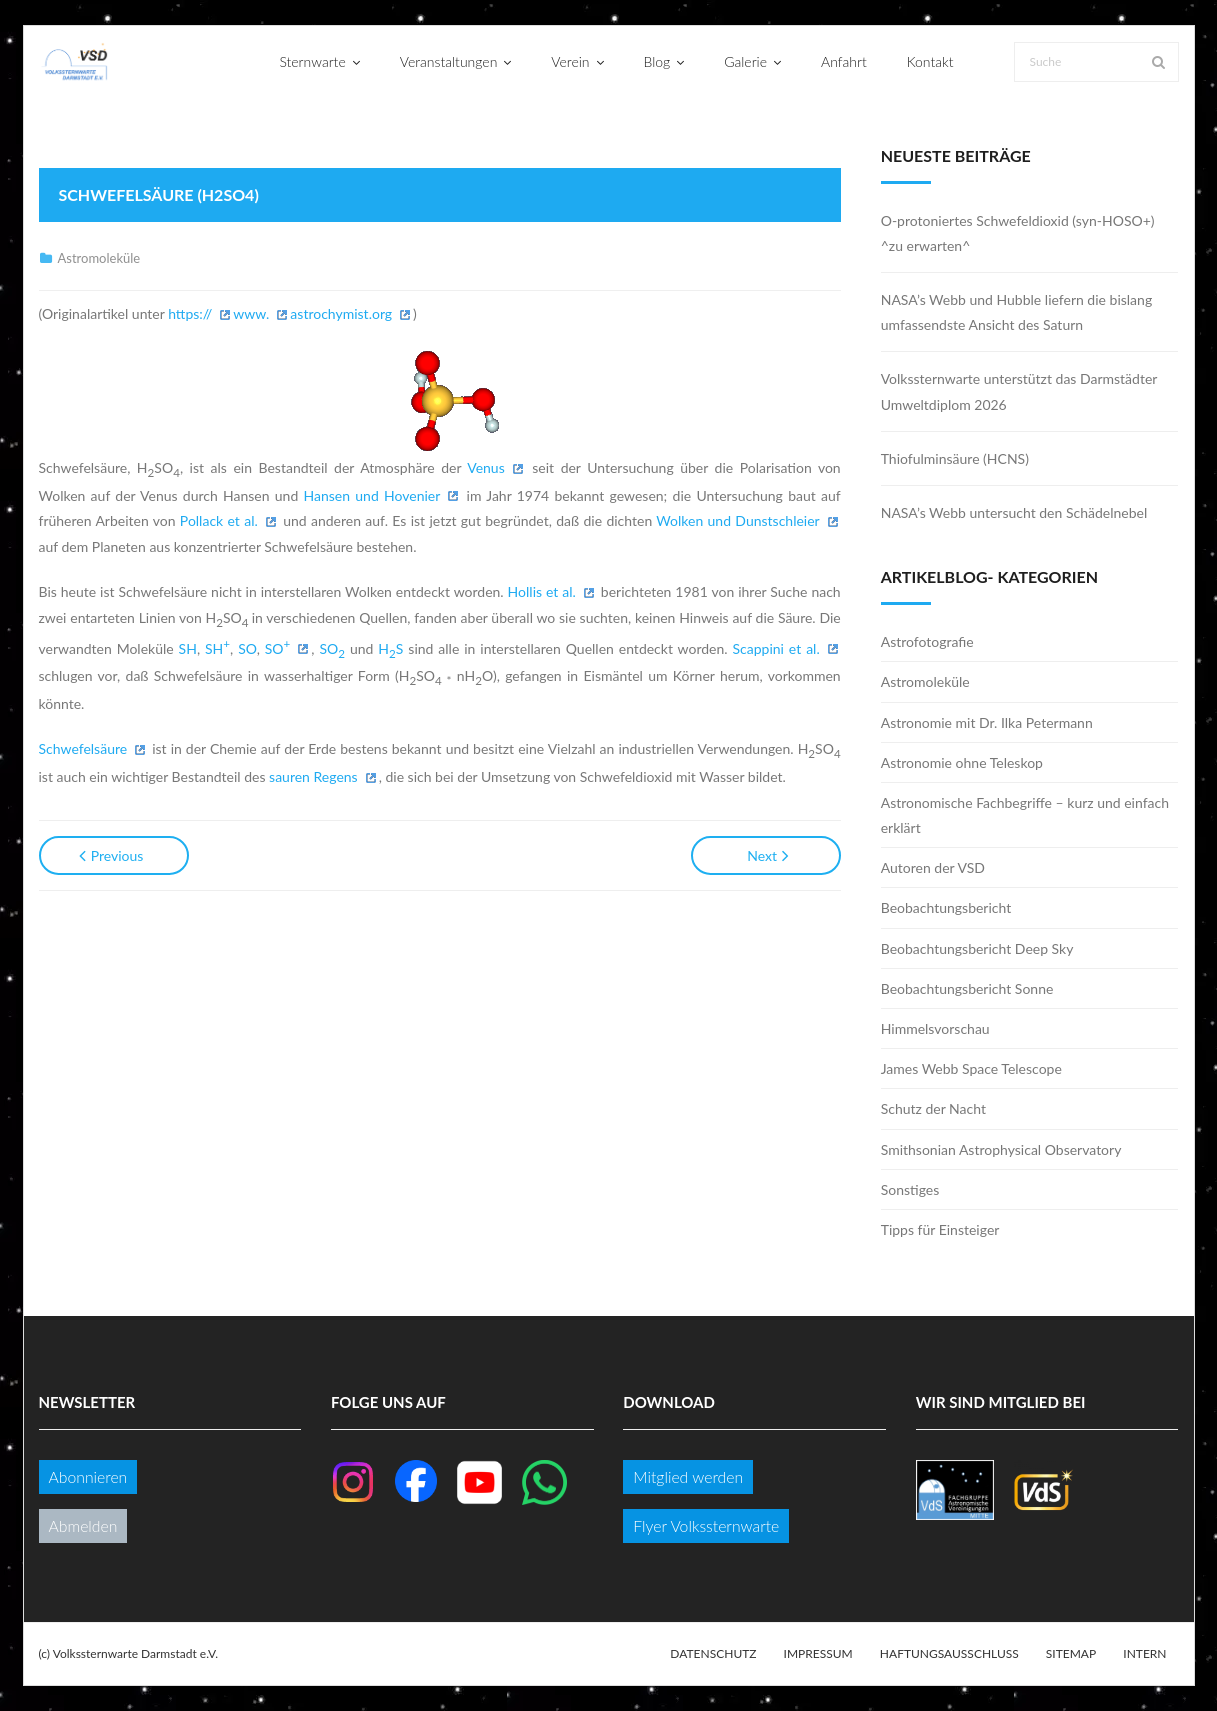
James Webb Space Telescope (971, 1068)
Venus (486, 467)
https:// (190, 313)
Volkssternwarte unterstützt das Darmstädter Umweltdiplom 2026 (1019, 391)
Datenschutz (713, 1653)
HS (390, 648)
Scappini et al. (776, 648)
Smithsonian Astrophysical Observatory (1001, 1149)
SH (188, 648)
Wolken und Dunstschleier (737, 520)
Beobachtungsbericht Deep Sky (977, 948)
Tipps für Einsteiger (940, 1229)
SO (247, 648)
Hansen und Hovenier (372, 495)
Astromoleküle (99, 258)
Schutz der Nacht (933, 1108)
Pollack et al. (219, 520)
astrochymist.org (341, 313)
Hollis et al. (542, 591)
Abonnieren (88, 1476)
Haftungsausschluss (949, 1653)
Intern (1144, 1653)
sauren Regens (313, 776)
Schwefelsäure (83, 748)
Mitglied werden (688, 1476)
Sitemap (1071, 1653)
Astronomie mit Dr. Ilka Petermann (987, 722)
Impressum (818, 1653)
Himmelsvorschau (935, 1028)
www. (251, 313)
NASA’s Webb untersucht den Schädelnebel (1014, 512)
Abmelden (83, 1525)
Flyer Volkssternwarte (706, 1525)
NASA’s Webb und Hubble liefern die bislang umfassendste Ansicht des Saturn (1016, 312)
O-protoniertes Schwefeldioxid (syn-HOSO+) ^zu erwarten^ (1018, 233)
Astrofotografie (927, 641)
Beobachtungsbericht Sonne (967, 988)
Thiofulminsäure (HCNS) (955, 458)
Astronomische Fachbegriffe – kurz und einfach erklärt (1025, 815)
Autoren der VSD (933, 867)
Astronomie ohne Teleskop (962, 762)
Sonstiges (910, 1189)
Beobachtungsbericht (946, 907)
